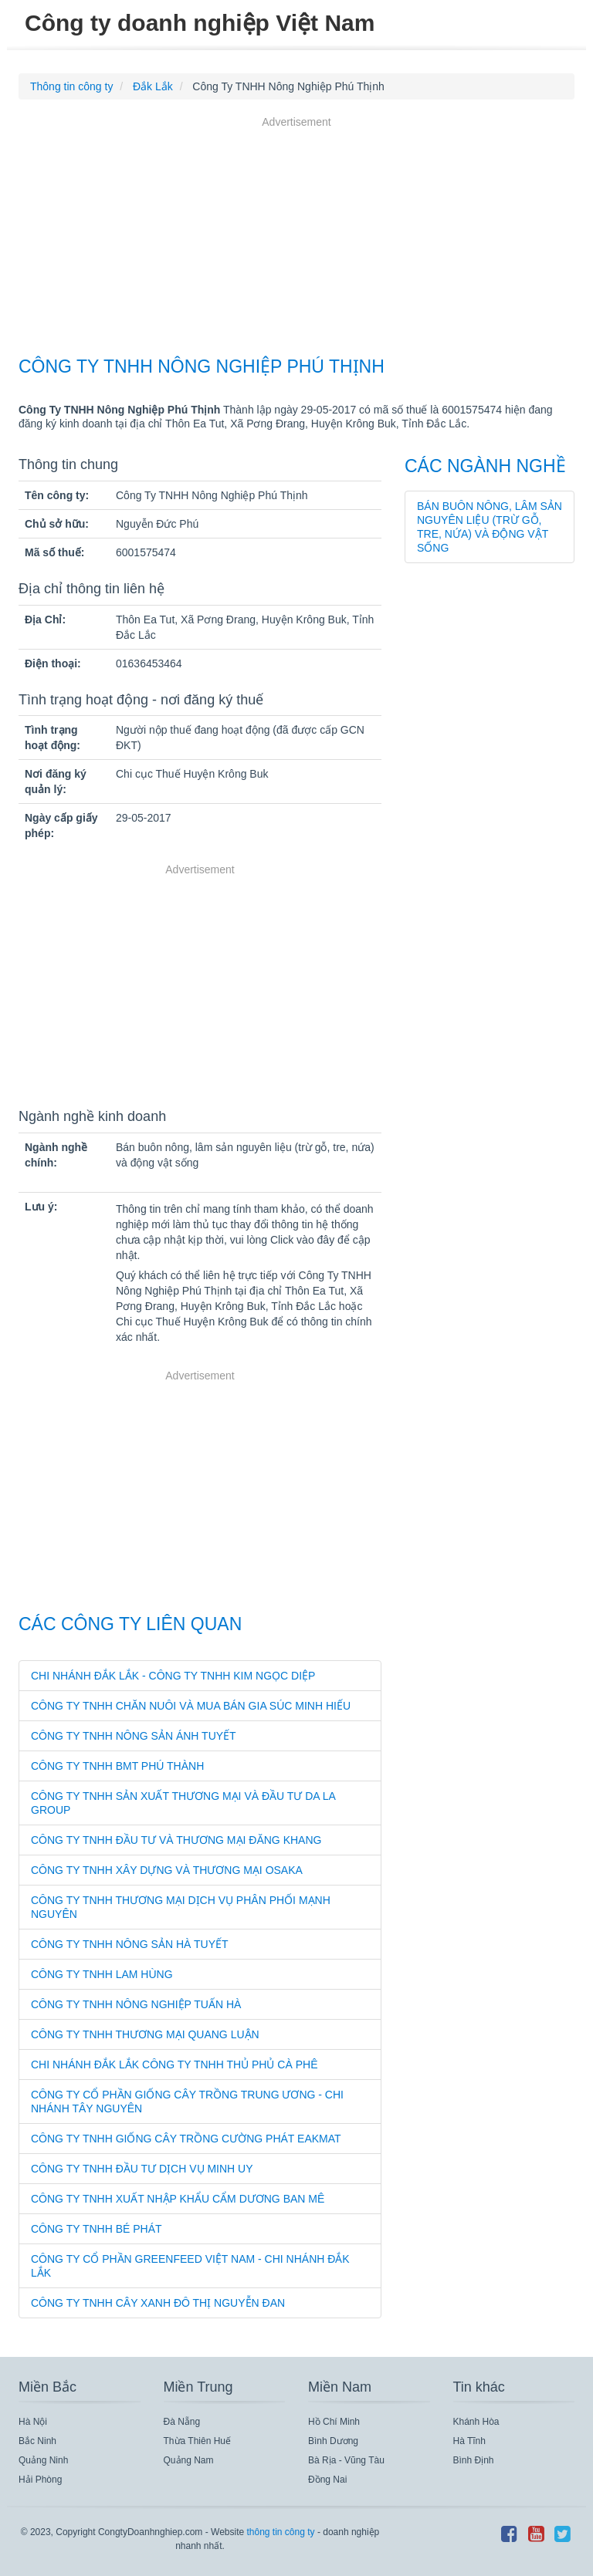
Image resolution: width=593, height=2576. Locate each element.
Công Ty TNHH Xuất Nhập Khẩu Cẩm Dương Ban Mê (177, 2199)
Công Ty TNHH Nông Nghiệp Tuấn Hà (136, 2004)
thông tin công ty (280, 2532)
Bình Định (473, 2460)
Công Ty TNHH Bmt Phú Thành (117, 1766)
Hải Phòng (40, 2479)
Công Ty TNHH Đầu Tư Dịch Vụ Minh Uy (142, 2168)
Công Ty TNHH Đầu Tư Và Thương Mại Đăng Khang (176, 1840)
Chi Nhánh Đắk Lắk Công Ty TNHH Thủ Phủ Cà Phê (174, 2064)
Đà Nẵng (182, 2421)
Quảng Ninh (43, 2460)
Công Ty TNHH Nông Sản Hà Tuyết (130, 1944)
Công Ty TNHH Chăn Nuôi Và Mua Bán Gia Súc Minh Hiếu (191, 1706)
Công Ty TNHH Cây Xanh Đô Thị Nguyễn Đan (158, 2303)
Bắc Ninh (37, 2441)
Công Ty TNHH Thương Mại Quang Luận (145, 2034)
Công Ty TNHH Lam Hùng (102, 1974)
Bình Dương (333, 2441)
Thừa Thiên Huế (198, 2441)
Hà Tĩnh (469, 2441)
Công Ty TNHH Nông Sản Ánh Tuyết (133, 1736)
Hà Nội (33, 2421)
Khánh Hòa (476, 2421)
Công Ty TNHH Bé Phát (96, 2229)
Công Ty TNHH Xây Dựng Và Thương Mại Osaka (167, 1870)
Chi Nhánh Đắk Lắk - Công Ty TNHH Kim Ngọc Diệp (173, 1676)
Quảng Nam (189, 2460)
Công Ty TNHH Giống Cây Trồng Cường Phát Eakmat (186, 2138)
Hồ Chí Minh (334, 2421)
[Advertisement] (296, 238)
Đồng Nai (327, 2479)
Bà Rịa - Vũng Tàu (346, 2460)
